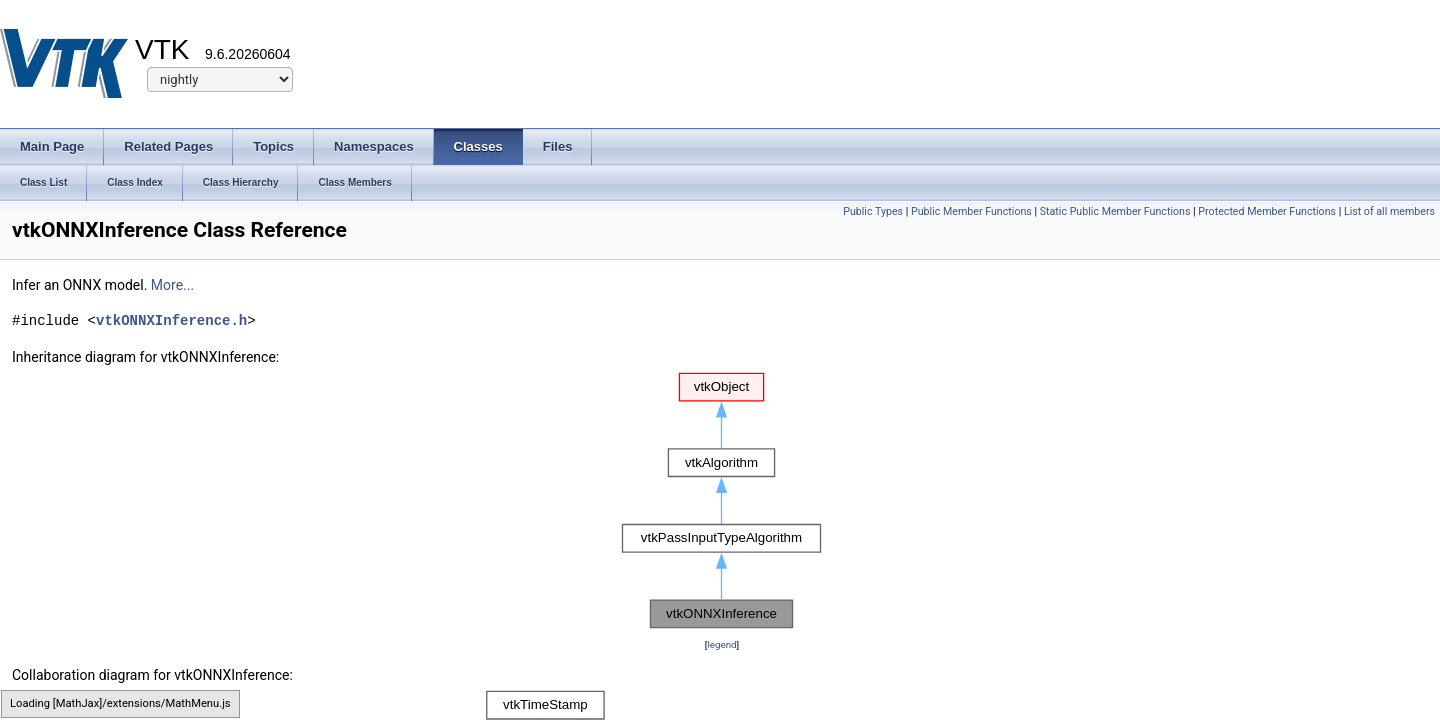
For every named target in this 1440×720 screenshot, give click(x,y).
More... (172, 285)
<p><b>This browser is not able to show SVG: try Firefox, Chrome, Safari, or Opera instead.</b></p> (722, 501)
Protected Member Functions (1267, 211)
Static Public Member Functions (1115, 211)
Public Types (873, 211)
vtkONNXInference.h (171, 320)
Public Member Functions (971, 211)
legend (721, 644)
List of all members (1389, 211)
